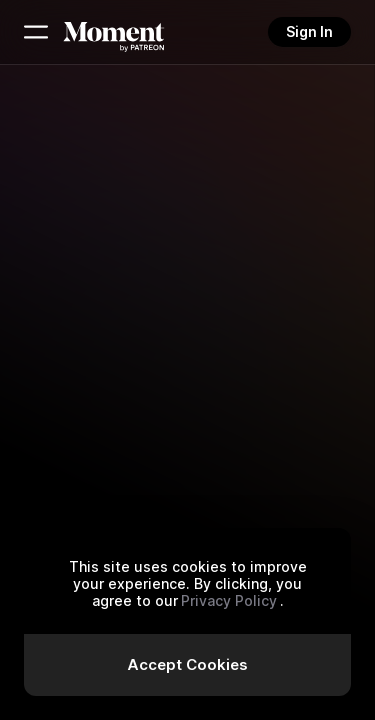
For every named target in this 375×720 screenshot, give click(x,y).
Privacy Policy (229, 600)
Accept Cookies (187, 664)
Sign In (309, 31)
